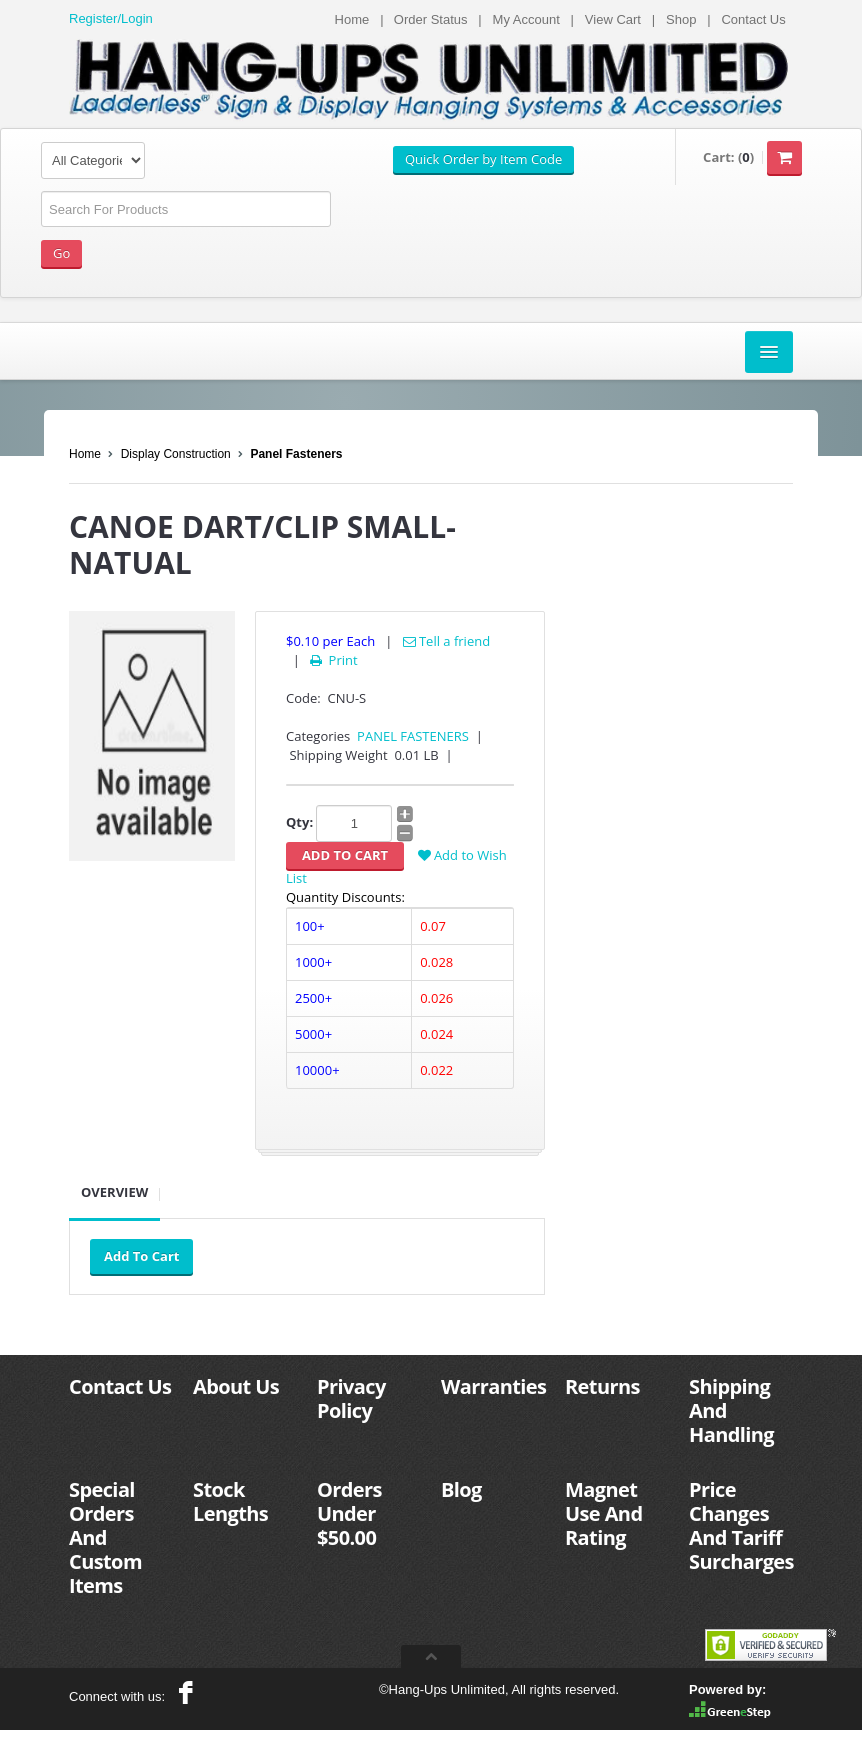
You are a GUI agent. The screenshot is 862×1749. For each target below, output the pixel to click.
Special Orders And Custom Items (105, 1537)
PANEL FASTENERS (413, 736)
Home (352, 19)
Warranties (493, 1386)
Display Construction (176, 454)
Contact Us (753, 19)
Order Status (431, 19)
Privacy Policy (351, 1398)
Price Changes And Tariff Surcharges (741, 1525)
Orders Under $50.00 (349, 1513)
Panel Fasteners (296, 454)
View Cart (613, 19)
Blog (461, 1489)
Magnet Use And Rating (603, 1513)
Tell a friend (447, 641)
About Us (236, 1386)
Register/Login (111, 18)
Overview (114, 1192)
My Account (526, 19)
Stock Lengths (230, 1501)
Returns (602, 1386)
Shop (681, 19)
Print (332, 660)
